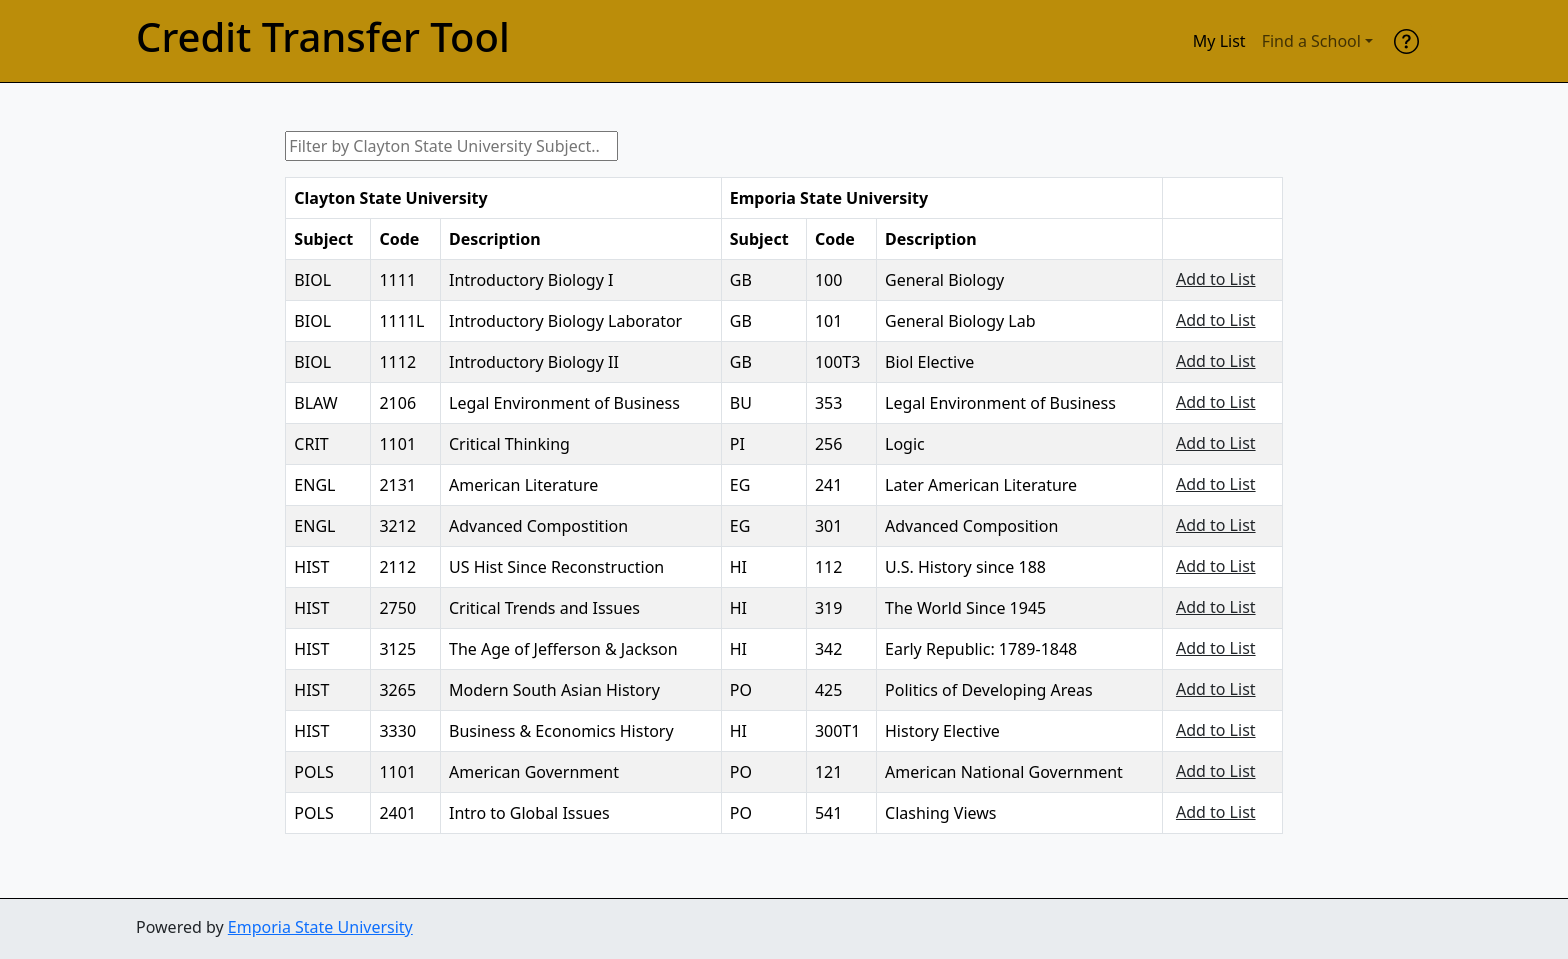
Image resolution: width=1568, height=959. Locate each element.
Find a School (1311, 41)
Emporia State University (320, 927)
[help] (1406, 41)
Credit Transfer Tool (323, 37)
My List (1219, 41)
